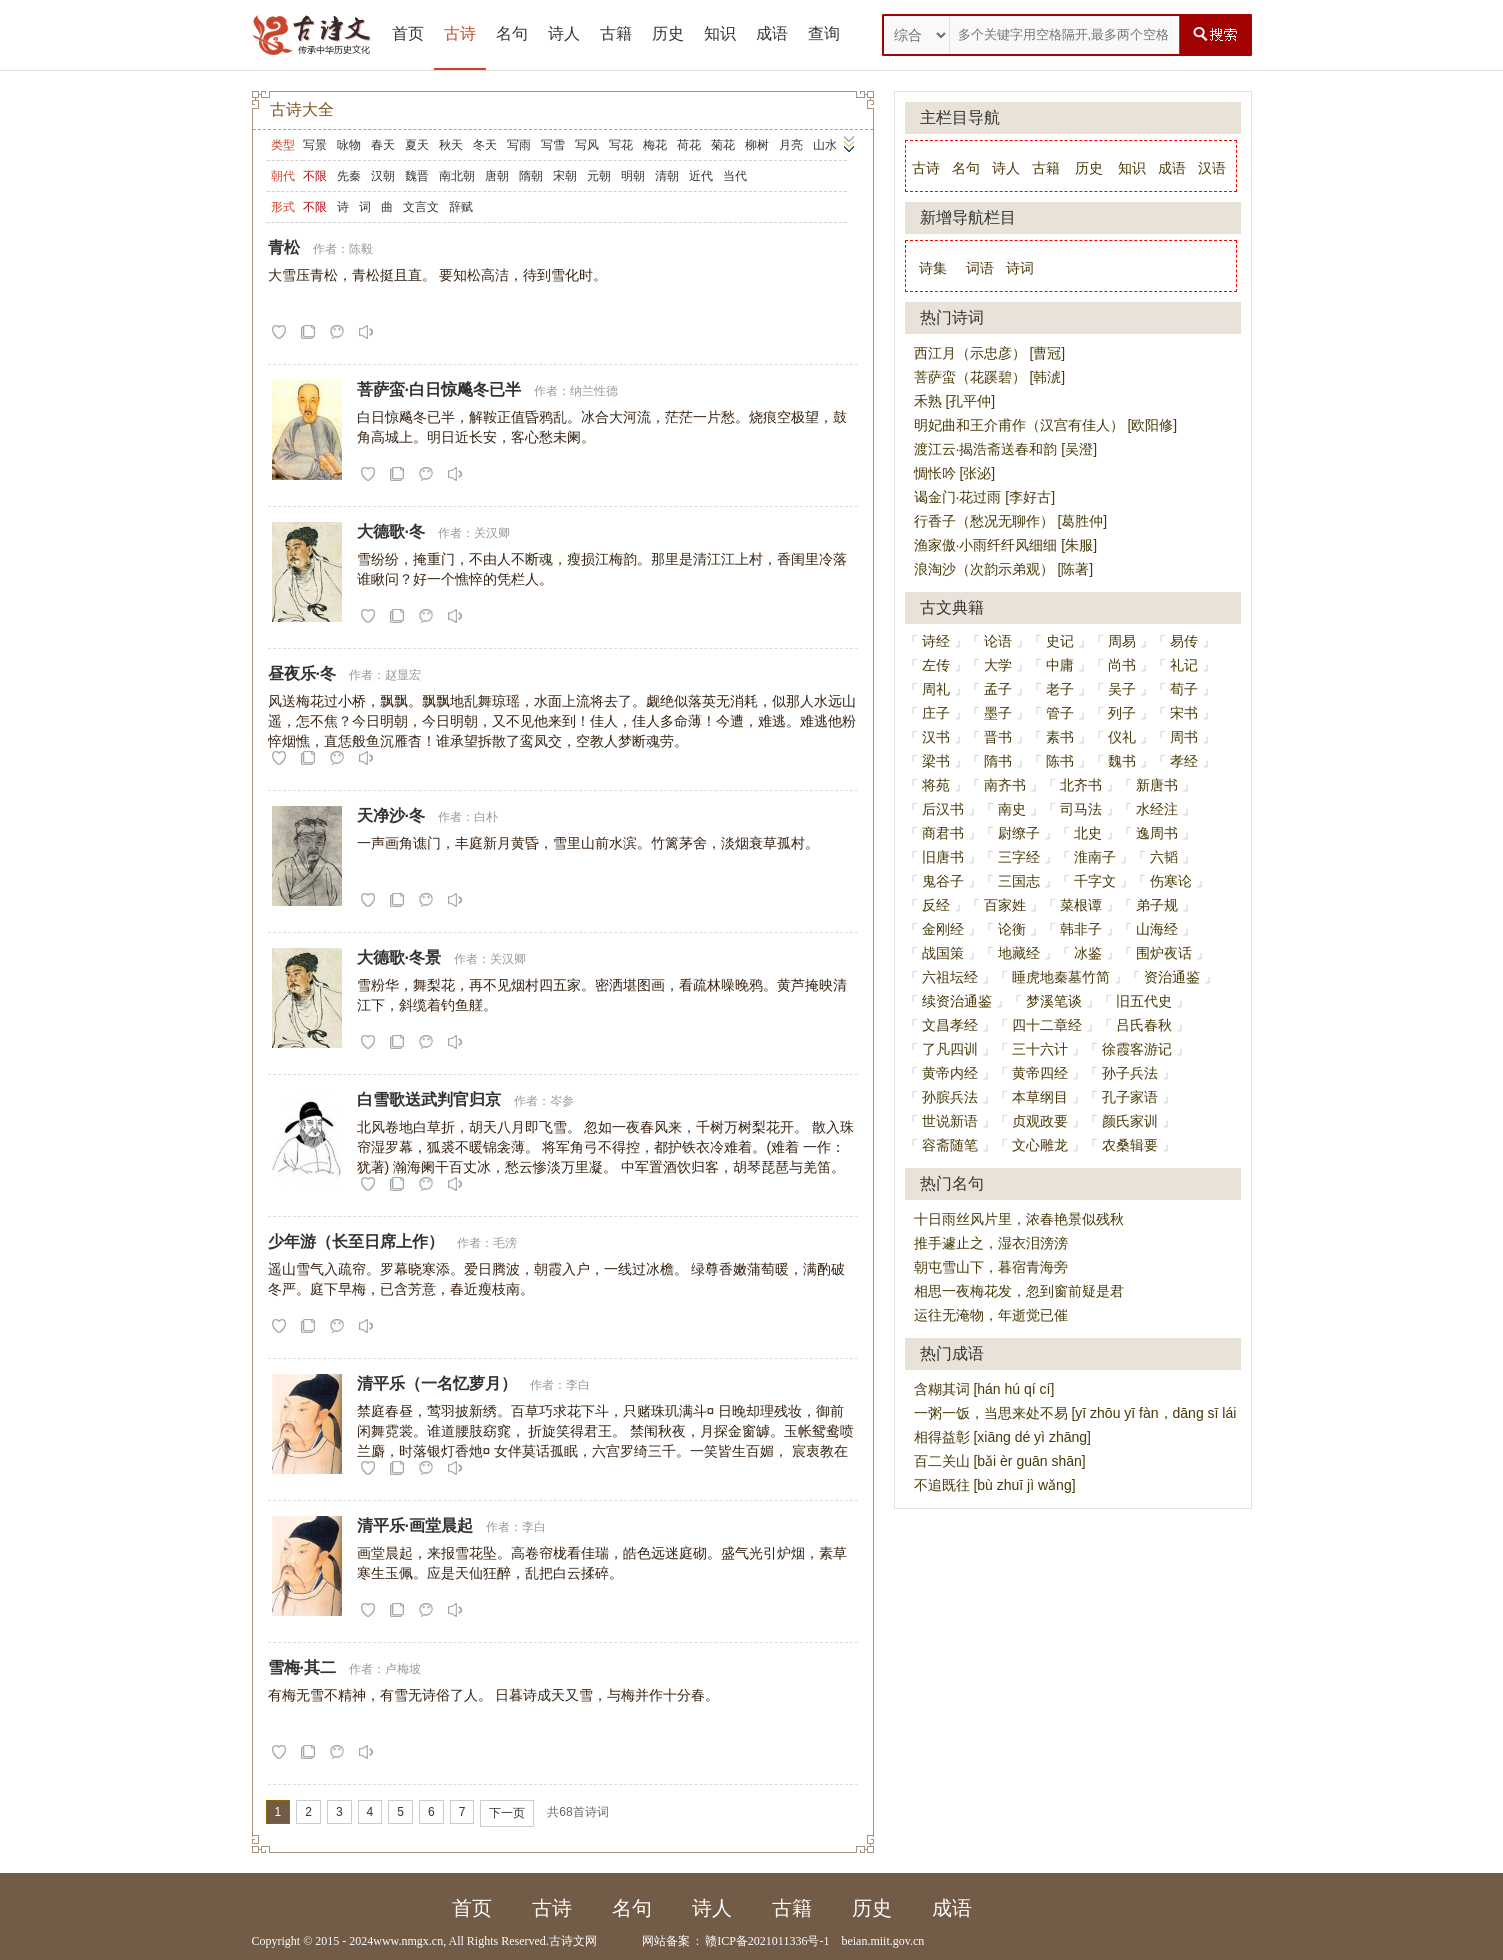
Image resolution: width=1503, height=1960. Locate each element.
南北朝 (457, 176)
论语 (998, 641)
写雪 (553, 145)
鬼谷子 (943, 881)
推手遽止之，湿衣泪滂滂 (991, 1243)
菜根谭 (1081, 905)
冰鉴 (1088, 953)
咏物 (349, 145)
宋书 (1184, 713)
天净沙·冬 (391, 815)
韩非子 (1081, 929)
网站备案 (666, 1941)
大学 (998, 665)
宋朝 (565, 176)
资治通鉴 (1172, 977)
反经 (936, 905)
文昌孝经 (950, 1025)
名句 (512, 33)
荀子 (1184, 689)
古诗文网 (573, 1941)
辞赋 (461, 207)
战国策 (943, 953)
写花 (621, 145)
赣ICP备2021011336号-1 (767, 1941)
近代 (701, 176)
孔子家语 (1130, 1097)
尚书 (1122, 665)
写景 (315, 145)
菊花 (723, 145)
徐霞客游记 (1137, 1049)
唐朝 (497, 176)
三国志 (1019, 881)
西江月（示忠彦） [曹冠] (990, 353)
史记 (1060, 641)
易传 (1184, 641)
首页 (408, 33)
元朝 (599, 176)
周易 (1122, 641)
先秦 (349, 176)
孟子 (998, 689)
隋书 (998, 761)
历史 (668, 33)
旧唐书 (943, 857)
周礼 (936, 689)
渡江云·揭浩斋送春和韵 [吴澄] (1006, 449)
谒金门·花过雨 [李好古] (985, 497)
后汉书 (943, 809)
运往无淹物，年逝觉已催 (991, 1315)
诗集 (933, 268)
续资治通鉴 (957, 1001)
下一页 (507, 1813)
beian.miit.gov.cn (882, 1941)
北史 (1088, 833)
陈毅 (361, 249)
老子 (1060, 689)
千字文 (1095, 881)
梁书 (936, 761)
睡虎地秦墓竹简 (1061, 977)
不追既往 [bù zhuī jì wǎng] (995, 1485)
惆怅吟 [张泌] (955, 473)
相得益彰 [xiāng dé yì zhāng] (1002, 1437)
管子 (1060, 713)
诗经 (936, 641)
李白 (578, 1385)
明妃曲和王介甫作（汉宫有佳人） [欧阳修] (1046, 425)
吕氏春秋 (1144, 1025)
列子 (1122, 713)
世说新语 (950, 1121)
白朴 (486, 817)
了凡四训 (950, 1049)
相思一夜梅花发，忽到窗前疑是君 (1019, 1291)
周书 (1184, 737)
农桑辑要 (1130, 1145)
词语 (980, 268)
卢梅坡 (403, 1669)
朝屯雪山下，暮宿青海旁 (991, 1267)
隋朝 (531, 176)
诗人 (564, 33)
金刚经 (943, 929)
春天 (383, 145)
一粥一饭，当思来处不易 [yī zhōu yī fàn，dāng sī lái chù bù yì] (1107, 1413)
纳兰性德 (594, 391)
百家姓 (1005, 905)
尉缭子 (1019, 833)
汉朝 (383, 176)
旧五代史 (1144, 1001)
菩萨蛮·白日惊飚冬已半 (439, 389)
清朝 (667, 176)
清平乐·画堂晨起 (415, 1525)
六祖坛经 (950, 977)
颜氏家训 (1130, 1121)
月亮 (791, 145)
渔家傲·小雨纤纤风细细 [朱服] (1006, 545)
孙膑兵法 (950, 1097)
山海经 (1157, 929)
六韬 (1164, 857)
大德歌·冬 (391, 531)
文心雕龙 (1040, 1145)
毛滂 (505, 1243)
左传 (936, 665)
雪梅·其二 (302, 1667)
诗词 (1020, 268)
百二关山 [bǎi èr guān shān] (1000, 1461)
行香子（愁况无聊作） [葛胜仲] (1011, 521)
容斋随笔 (950, 1145)
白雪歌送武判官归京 (429, 1099)
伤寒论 (1171, 881)
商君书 (943, 833)
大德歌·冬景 (399, 957)
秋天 (451, 145)
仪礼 (1122, 737)
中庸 (1060, 665)
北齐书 (1081, 785)
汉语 (1212, 168)
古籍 (616, 33)
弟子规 (1157, 905)
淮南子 (1095, 857)
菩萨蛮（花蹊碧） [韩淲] (990, 377)
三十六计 (1040, 1049)
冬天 (485, 145)
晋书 (998, 737)
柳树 (757, 145)
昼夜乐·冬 (302, 673)
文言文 (421, 207)
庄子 (936, 713)
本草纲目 (1040, 1097)
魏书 (1122, 761)
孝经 (1184, 761)
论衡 (1012, 929)
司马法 (1081, 809)
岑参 (562, 1101)
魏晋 (417, 176)
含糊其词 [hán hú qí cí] (984, 1389)
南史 (1012, 809)
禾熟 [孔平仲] (955, 401)
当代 (735, 176)
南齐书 (1005, 785)
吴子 (1122, 689)
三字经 (1019, 857)
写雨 (519, 145)
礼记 (1184, 665)
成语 (772, 33)
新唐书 (1157, 785)
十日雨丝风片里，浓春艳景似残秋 (1019, 1219)
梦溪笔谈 (1054, 1001)
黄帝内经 (950, 1073)
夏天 (417, 145)
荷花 (689, 145)
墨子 (998, 713)
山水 (825, 145)
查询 (824, 33)
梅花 (655, 145)
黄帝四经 (1040, 1073)
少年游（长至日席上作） (356, 1241)
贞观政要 (1040, 1121)
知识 (720, 33)
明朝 (633, 176)
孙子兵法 (1130, 1073)
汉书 (936, 737)
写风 (587, 145)
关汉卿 (492, 533)
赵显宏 (403, 675)
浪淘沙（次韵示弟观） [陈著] (1004, 569)
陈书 (1060, 761)
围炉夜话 (1164, 953)
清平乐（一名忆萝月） (437, 1383)
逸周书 (1157, 833)
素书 (1060, 737)
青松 (284, 247)
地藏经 (1019, 953)
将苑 (936, 785)
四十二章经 (1047, 1025)
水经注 (1157, 809)
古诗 (460, 33)
